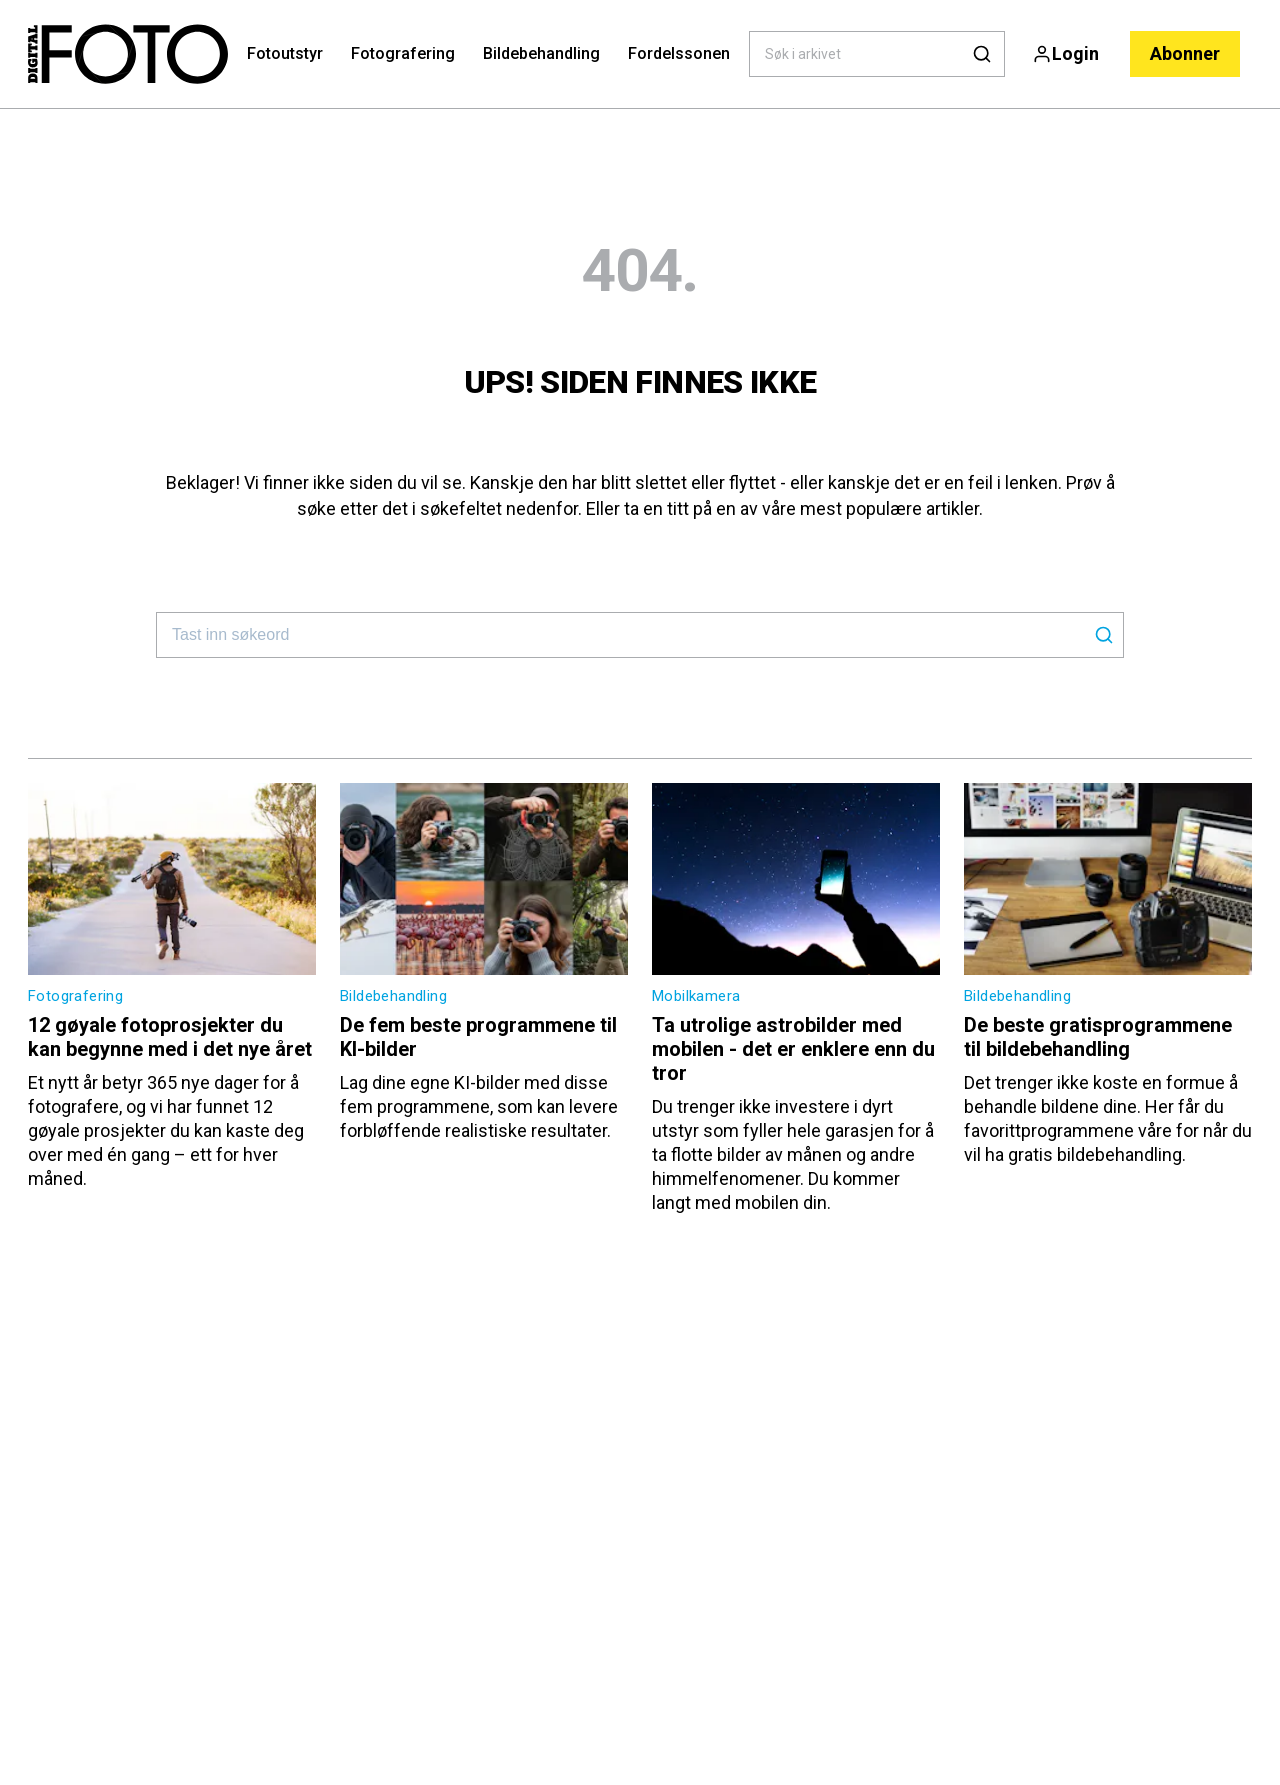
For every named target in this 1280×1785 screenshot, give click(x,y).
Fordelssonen (679, 53)
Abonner (1185, 53)
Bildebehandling (541, 53)
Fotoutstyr (285, 53)
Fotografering (403, 53)
